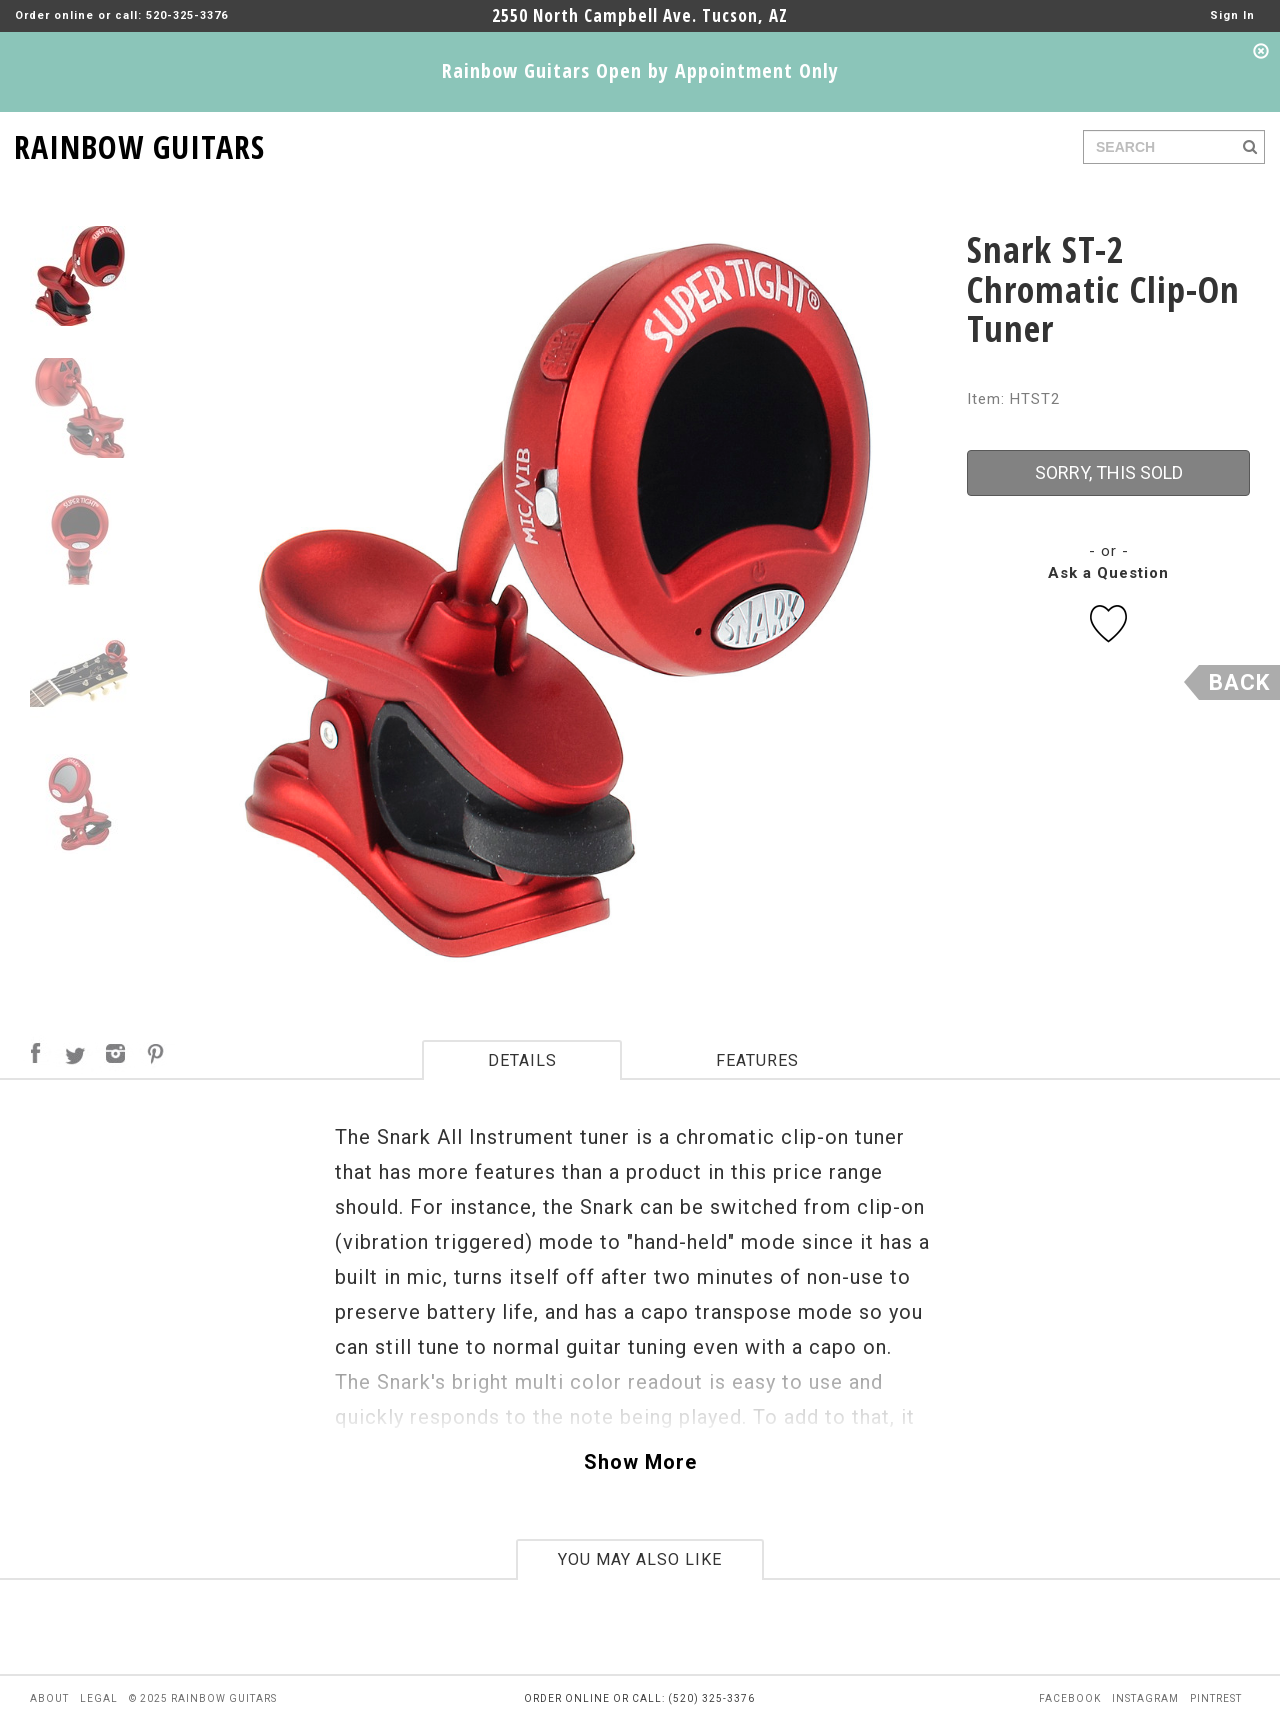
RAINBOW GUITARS (139, 143)
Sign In (1232, 15)
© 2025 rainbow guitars (203, 1698)
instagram (1145, 1698)
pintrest (1216, 1698)
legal (99, 1698)
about (49, 1698)
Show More (640, 1462)
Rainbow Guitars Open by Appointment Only (640, 70)
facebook (1070, 1698)
